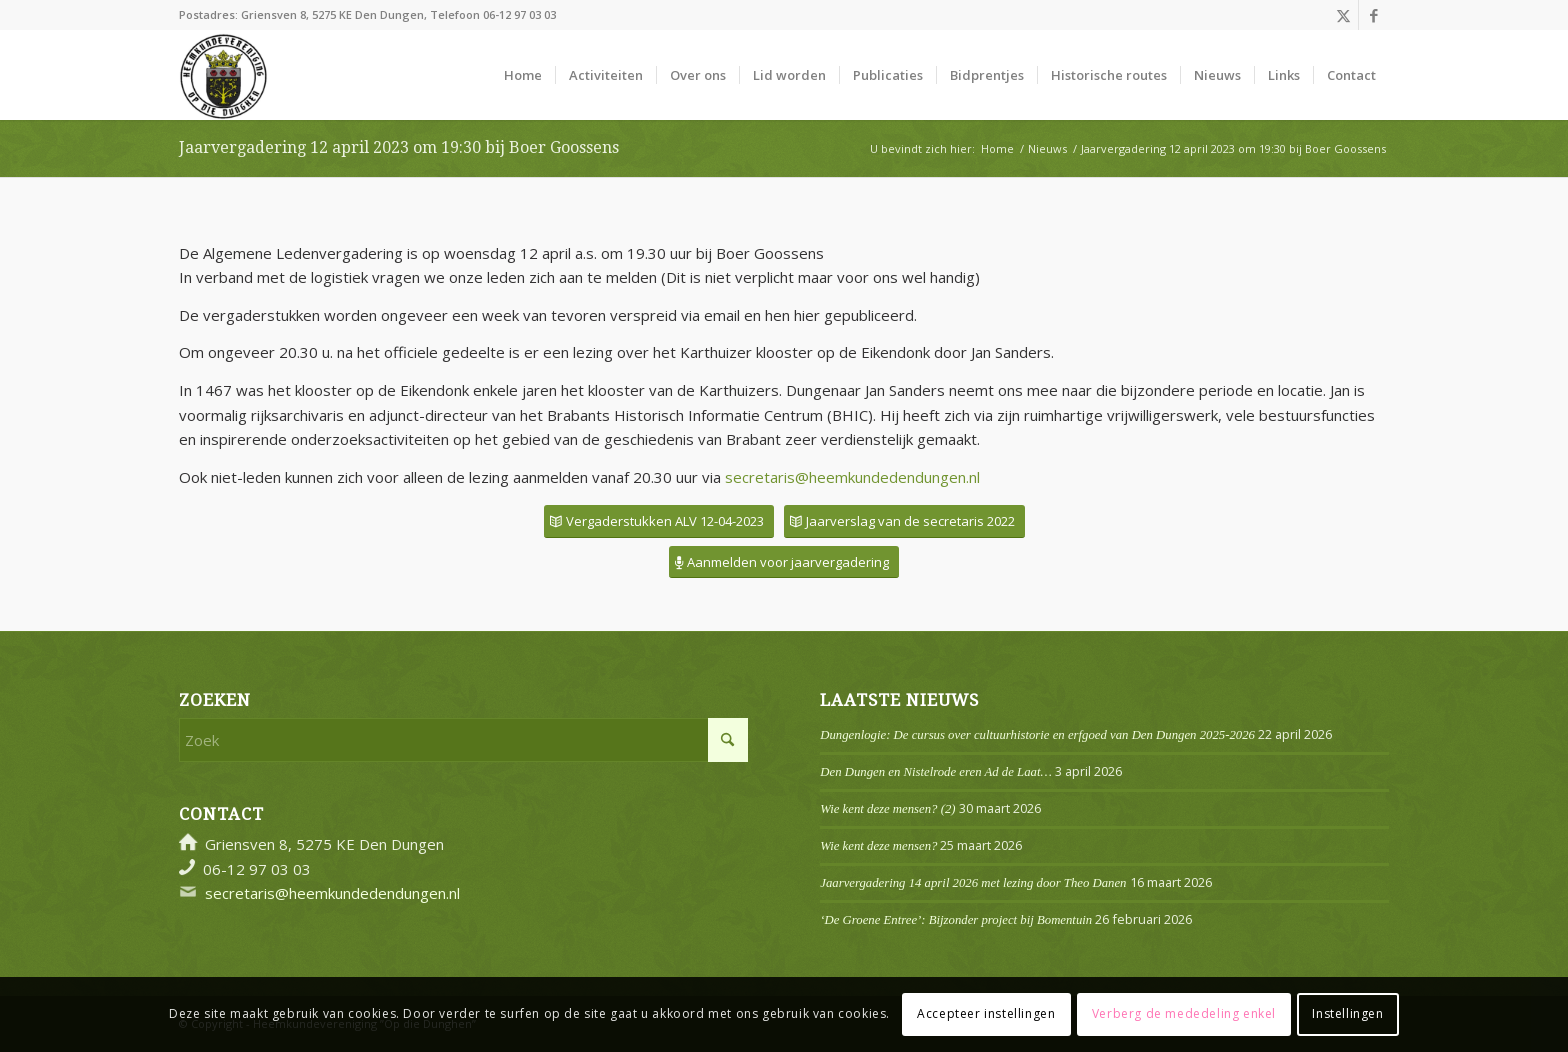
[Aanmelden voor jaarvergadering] (784, 562)
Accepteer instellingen (986, 1013)
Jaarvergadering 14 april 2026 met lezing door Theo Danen (973, 883)
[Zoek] (463, 740)
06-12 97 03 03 (519, 14)
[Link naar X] (1343, 15)
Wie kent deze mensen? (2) (887, 809)
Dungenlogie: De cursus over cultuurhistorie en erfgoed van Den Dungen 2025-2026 (1037, 735)
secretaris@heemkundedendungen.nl (852, 477)
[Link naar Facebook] (1374, 15)
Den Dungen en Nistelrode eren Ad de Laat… (935, 772)
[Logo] (223, 75)
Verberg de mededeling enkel (1184, 1013)
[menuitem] (523, 75)
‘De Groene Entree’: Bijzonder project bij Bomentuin (956, 920)
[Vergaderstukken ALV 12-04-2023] (659, 521)
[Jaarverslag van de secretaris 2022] (904, 521)
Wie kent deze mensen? (878, 846)
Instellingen (1347, 1013)
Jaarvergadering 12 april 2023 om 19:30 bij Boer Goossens (399, 147)
